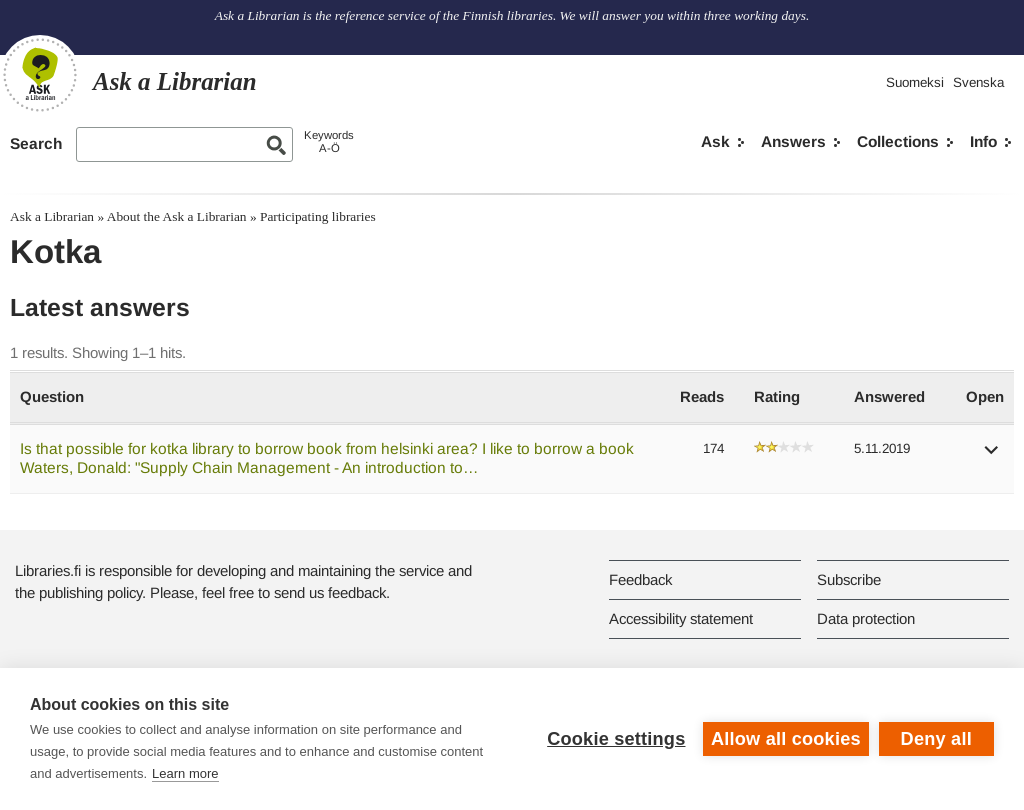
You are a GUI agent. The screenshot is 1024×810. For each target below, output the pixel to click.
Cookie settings (616, 739)
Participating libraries (318, 216)
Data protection (866, 618)
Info (983, 141)
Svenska (978, 82)
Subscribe (849, 579)
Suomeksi (915, 82)
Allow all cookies (786, 739)
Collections (898, 141)
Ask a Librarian (52, 216)
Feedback (640, 579)
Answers (793, 141)
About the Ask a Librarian (177, 216)
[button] (992, 456)
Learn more (185, 773)
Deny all (936, 739)
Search (36, 143)
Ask (715, 141)
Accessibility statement (681, 618)
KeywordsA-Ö (329, 141)
